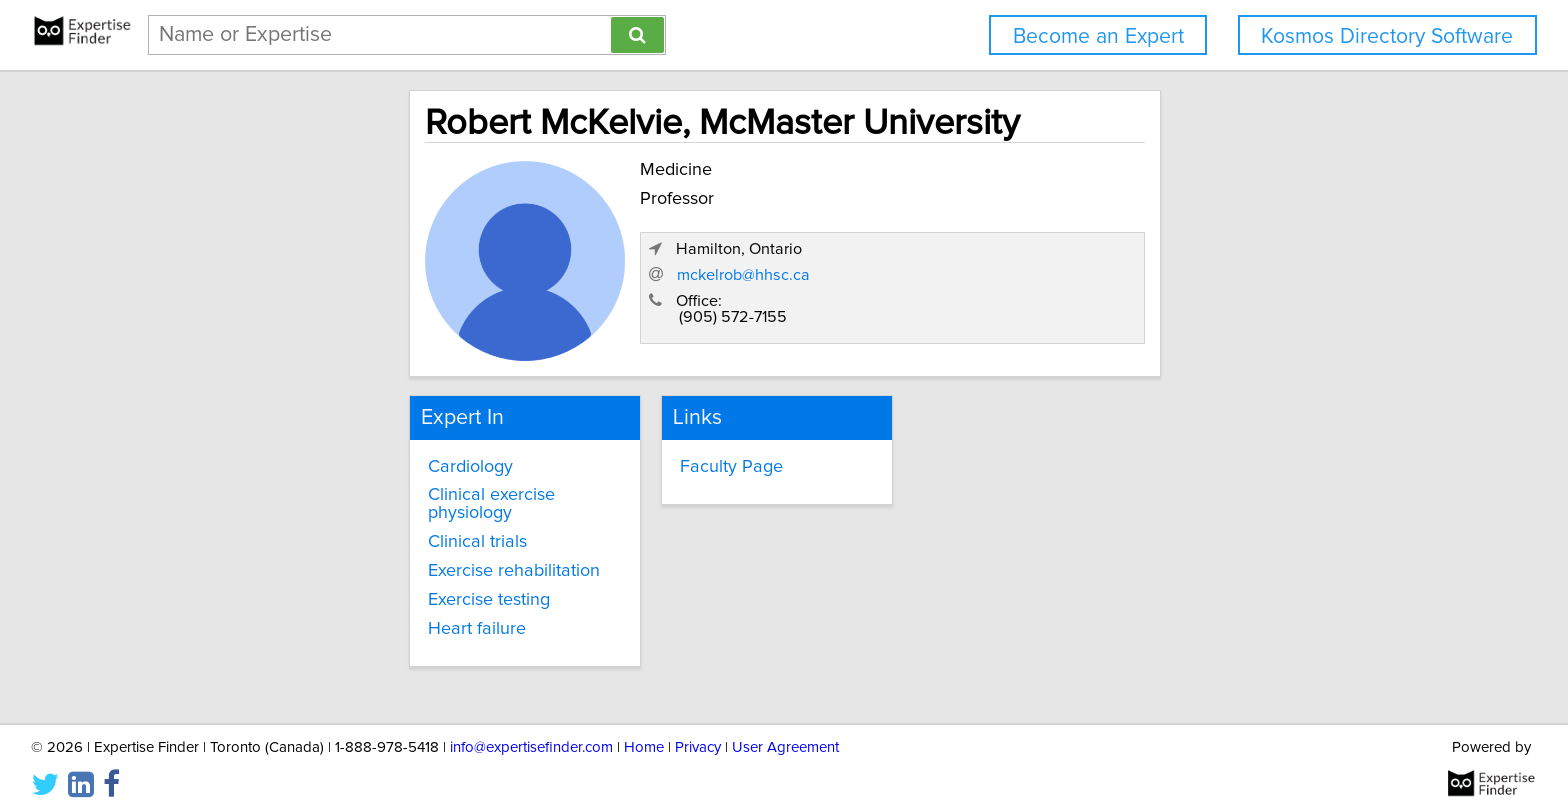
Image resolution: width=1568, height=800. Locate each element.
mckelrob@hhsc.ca (1105, 285)
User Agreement (785, 727)
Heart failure (304, 606)
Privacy (698, 727)
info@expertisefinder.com (531, 727)
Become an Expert (1098, 36)
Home (644, 727)
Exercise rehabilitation (341, 549)
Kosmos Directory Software (1387, 36)
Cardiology (297, 462)
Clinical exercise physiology (363, 491)
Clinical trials (304, 520)
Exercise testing (316, 578)
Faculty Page (657, 462)
